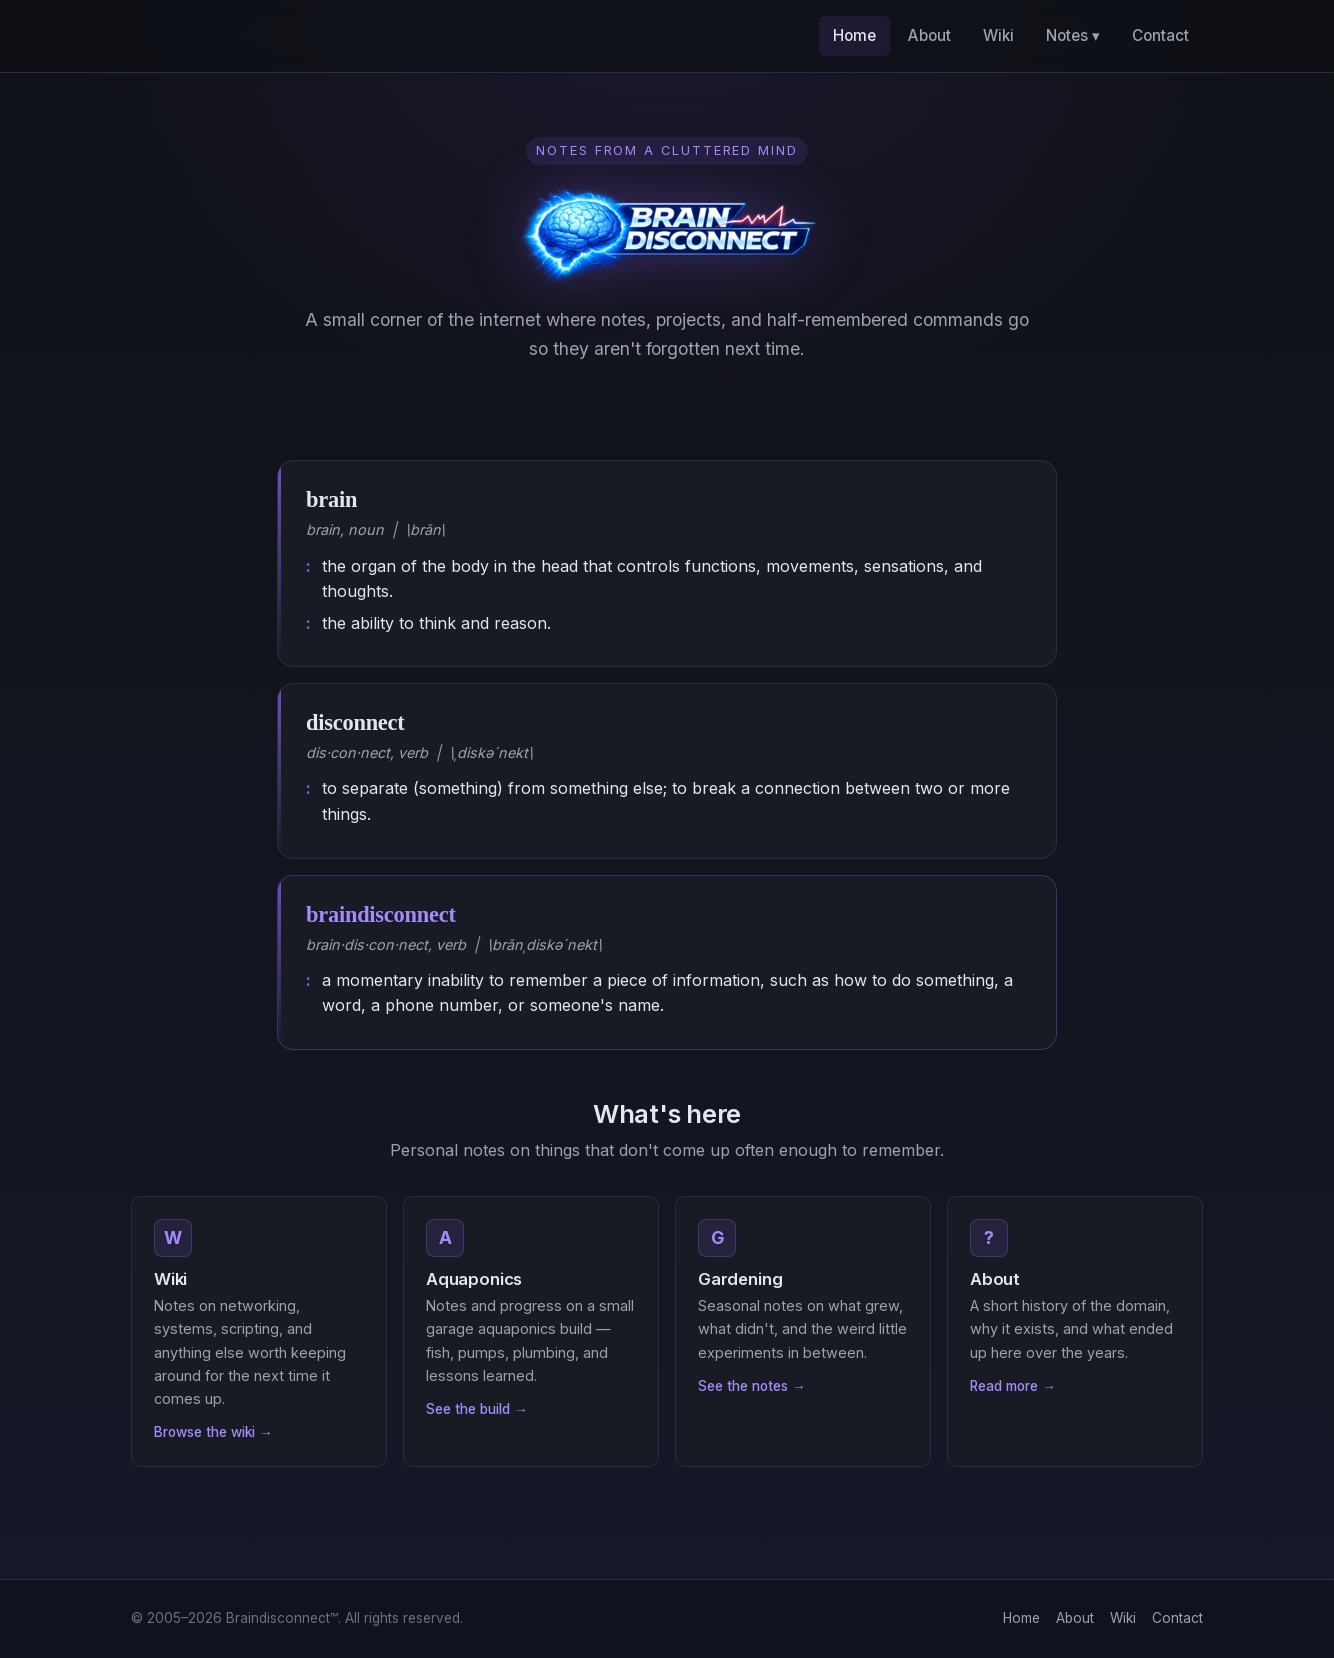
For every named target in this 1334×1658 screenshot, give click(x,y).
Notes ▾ (1073, 35)
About (929, 35)
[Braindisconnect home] (193, 36)
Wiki (998, 35)
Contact (1160, 35)
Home (854, 35)
